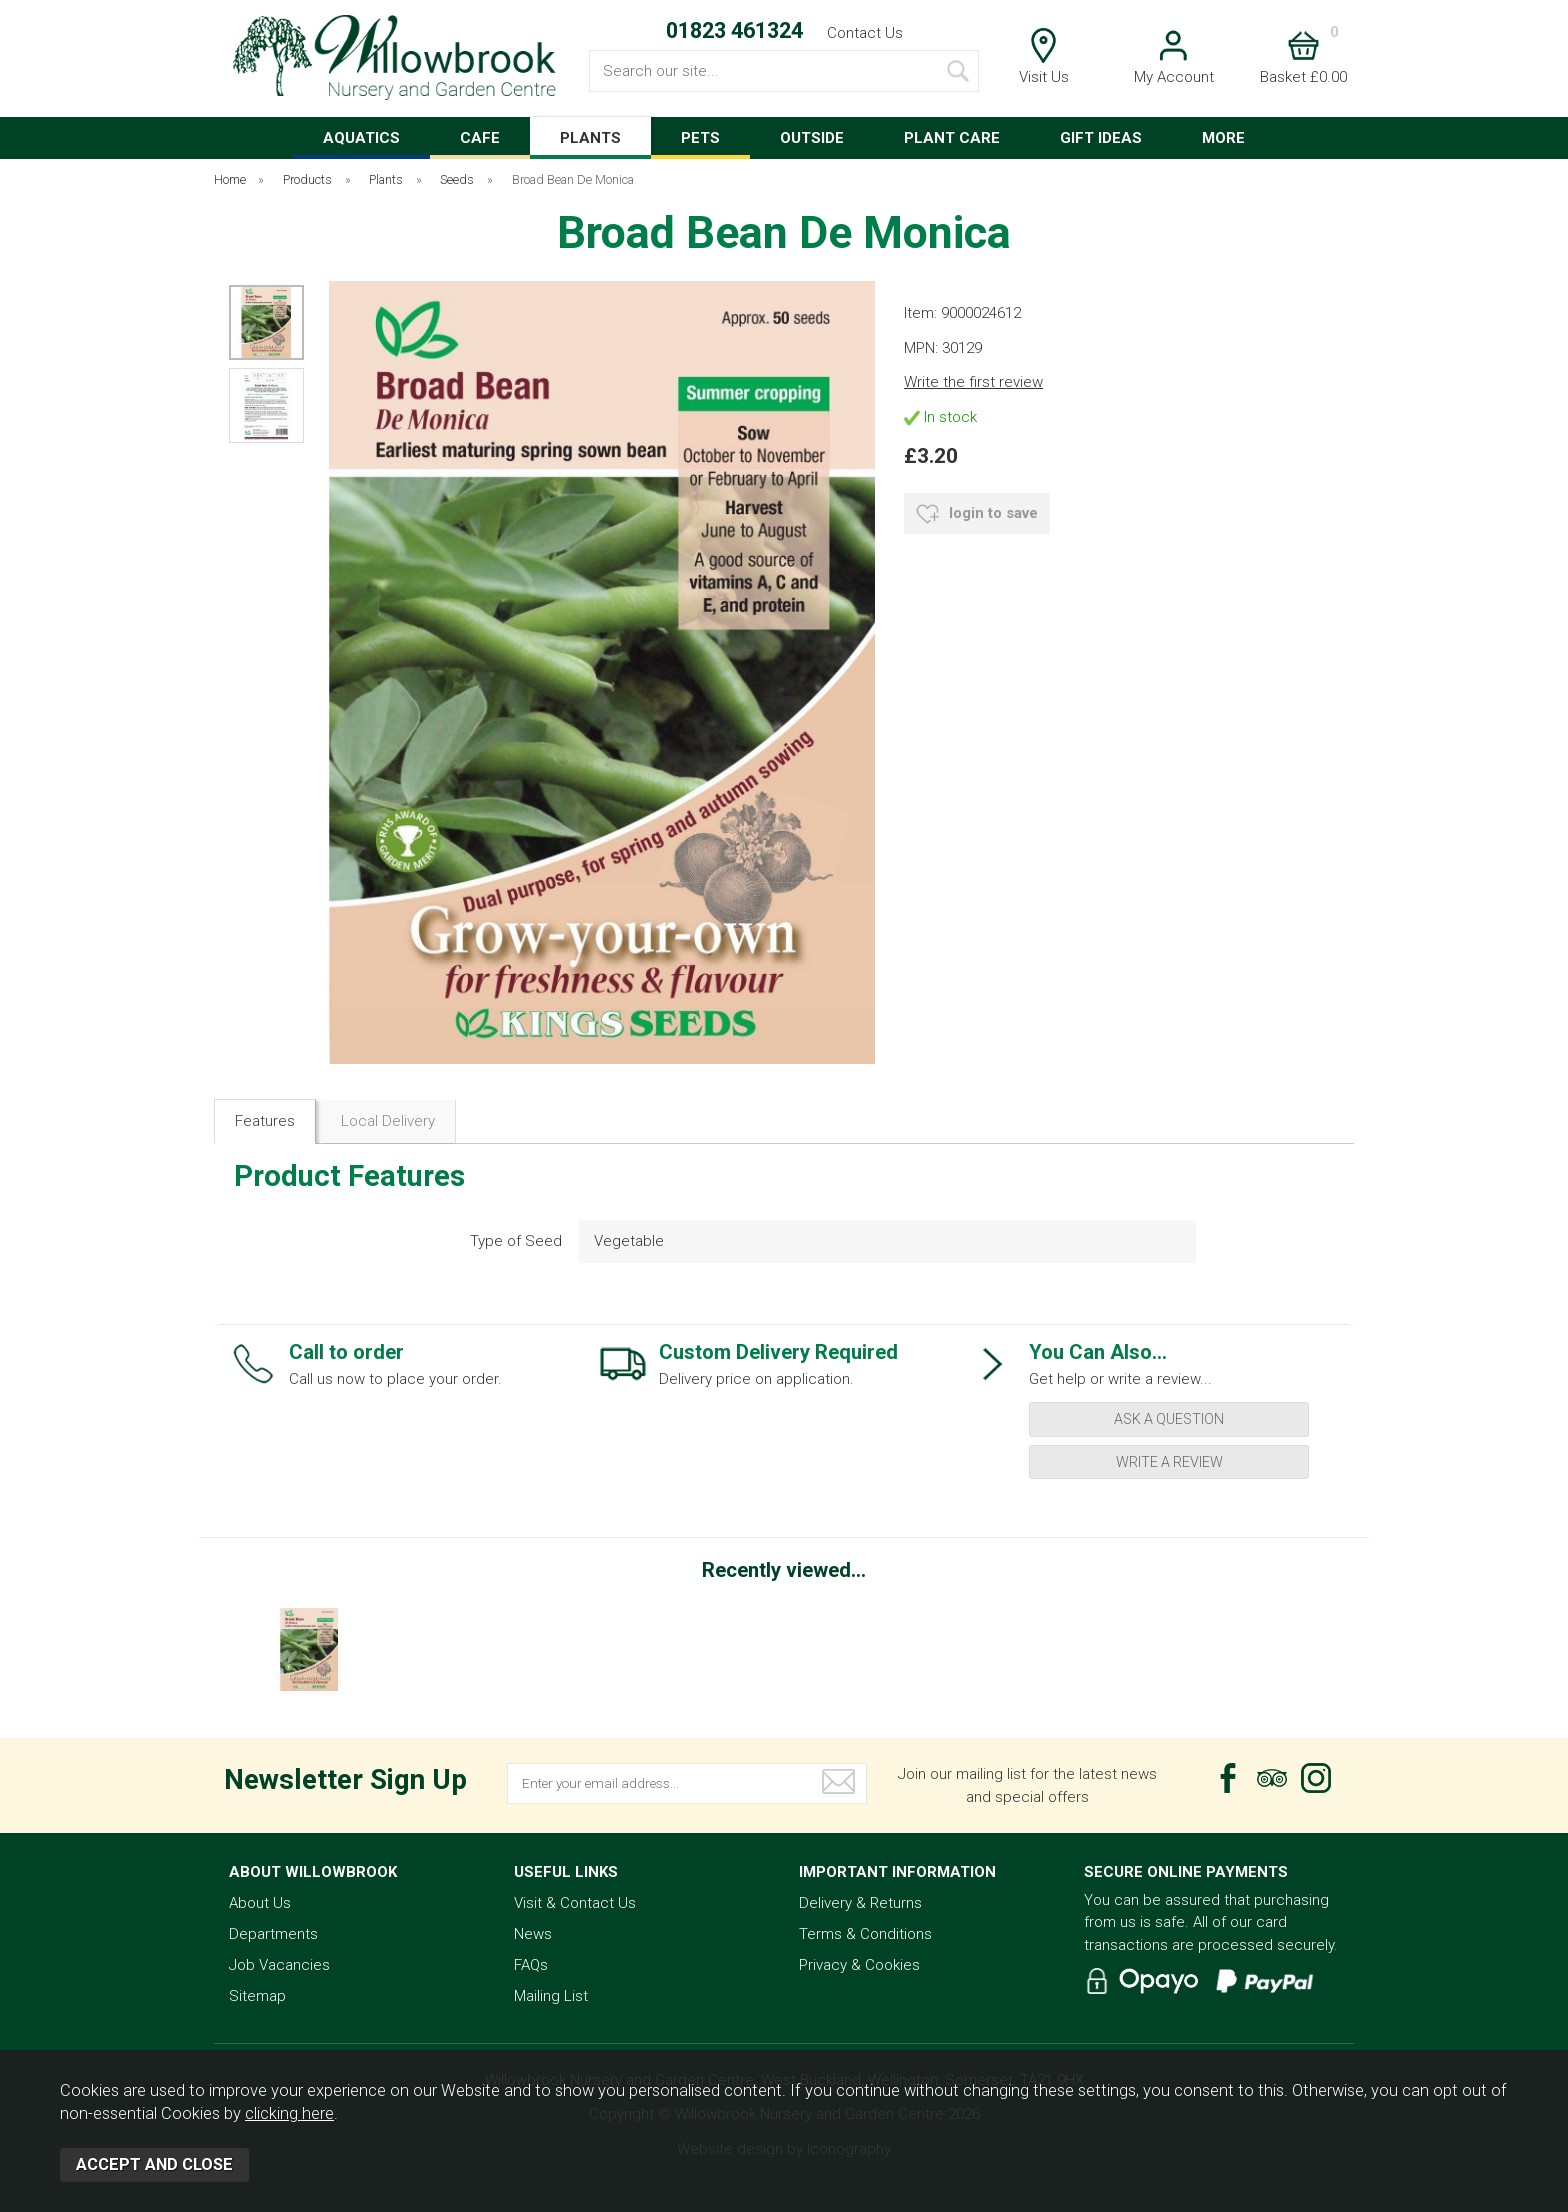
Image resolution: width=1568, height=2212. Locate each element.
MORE (1223, 138)
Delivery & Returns (860, 1903)
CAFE (480, 138)
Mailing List (551, 1996)
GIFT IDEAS (1101, 138)
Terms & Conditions (865, 1934)
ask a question (1169, 1419)
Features (265, 1121)
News (533, 1934)
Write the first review (973, 382)
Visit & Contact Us (575, 1903)
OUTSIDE (812, 138)
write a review (1169, 1462)
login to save (977, 514)
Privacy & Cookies (859, 1965)
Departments (273, 1934)
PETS (700, 138)
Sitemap (257, 1996)
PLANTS (590, 138)
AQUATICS (361, 138)
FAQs (531, 1965)
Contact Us (865, 33)
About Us (260, 1903)
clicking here (289, 2113)
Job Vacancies (279, 1965)
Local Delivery (388, 1121)
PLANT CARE (952, 138)
